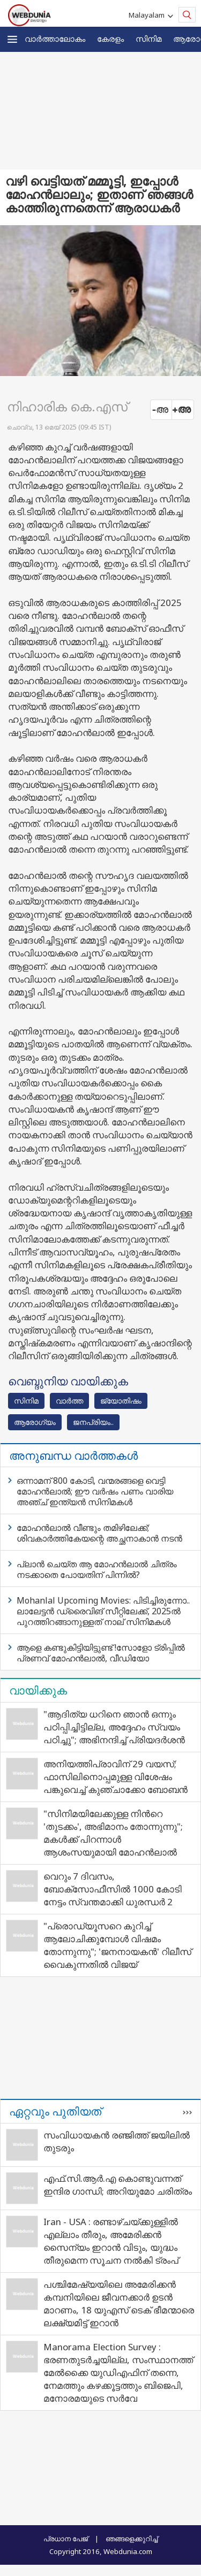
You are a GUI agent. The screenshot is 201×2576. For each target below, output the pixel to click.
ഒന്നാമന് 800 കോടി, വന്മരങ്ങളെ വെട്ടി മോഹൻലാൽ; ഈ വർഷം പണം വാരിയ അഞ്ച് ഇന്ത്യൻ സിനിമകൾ (95, 1491)
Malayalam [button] (148, 15)
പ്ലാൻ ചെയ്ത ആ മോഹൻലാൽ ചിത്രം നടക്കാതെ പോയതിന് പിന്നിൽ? (97, 1569)
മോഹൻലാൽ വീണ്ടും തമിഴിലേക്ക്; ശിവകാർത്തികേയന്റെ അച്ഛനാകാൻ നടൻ (99, 1533)
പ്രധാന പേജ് (65, 2538)
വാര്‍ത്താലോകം (55, 38)
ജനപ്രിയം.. (93, 1422)
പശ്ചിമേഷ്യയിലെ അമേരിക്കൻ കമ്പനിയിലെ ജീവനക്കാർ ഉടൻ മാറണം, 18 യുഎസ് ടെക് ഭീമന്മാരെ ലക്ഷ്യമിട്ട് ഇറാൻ (118, 2303)
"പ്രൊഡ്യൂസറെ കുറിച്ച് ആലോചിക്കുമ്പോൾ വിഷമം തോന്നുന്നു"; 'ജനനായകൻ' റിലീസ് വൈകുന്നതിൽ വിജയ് (117, 1945)
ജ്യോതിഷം (121, 1401)
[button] (12, 39)
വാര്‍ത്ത (69, 1401)
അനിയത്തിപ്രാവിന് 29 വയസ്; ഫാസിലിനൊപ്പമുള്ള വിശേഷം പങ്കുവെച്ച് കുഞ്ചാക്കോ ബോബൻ (115, 1777)
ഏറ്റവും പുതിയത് (55, 2111)
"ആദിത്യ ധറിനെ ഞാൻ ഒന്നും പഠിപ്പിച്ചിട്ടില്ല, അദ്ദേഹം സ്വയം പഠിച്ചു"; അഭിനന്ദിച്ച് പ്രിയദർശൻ (114, 1727)
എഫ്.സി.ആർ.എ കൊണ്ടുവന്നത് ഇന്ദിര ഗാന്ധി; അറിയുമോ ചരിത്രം (117, 2184)
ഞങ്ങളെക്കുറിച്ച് (132, 2538)
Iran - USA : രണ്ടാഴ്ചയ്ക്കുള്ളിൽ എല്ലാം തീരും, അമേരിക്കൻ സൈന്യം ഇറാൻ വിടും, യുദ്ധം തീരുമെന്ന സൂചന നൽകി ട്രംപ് (110, 2240)
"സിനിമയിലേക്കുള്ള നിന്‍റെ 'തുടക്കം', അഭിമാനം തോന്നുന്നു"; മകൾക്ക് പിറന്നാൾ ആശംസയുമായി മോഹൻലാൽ (113, 1832)
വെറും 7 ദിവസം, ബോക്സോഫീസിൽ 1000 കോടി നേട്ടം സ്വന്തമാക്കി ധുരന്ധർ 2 (112, 1889)
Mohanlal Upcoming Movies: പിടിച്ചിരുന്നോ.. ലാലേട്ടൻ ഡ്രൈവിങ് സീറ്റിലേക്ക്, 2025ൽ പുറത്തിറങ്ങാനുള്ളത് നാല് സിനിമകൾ (103, 1611)
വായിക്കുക (38, 1690)
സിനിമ (148, 38)
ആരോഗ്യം (35, 1422)
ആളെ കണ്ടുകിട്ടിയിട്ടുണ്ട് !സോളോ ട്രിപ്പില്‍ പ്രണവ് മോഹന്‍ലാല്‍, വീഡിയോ (101, 1653)
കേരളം (110, 38)
